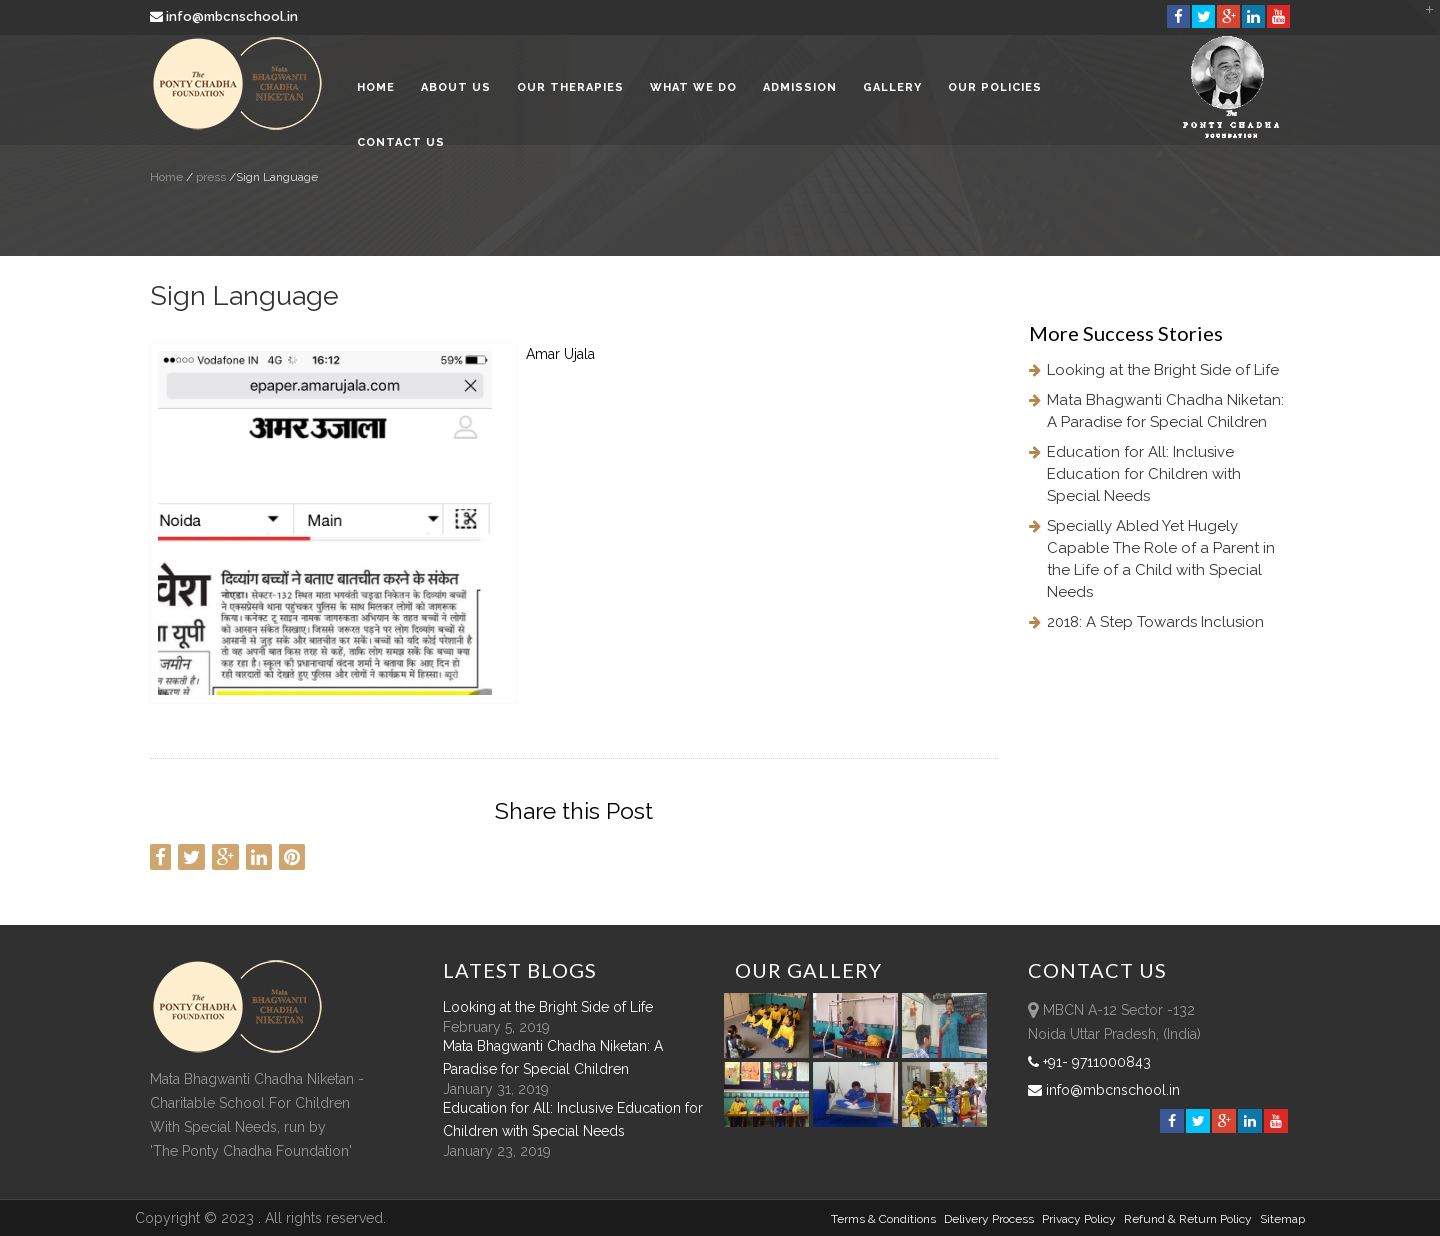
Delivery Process (989, 1219)
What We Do (693, 89)
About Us (456, 89)
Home (376, 89)
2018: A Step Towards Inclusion (1155, 622)
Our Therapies (570, 89)
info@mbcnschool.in (225, 16)
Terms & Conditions (883, 1219)
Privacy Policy (1079, 1219)
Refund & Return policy (1188, 1219)
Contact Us (401, 144)
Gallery (892, 89)
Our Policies (995, 89)
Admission (800, 89)
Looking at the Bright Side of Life (1163, 370)
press (209, 177)
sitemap (1282, 1219)
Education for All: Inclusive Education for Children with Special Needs (1144, 474)
